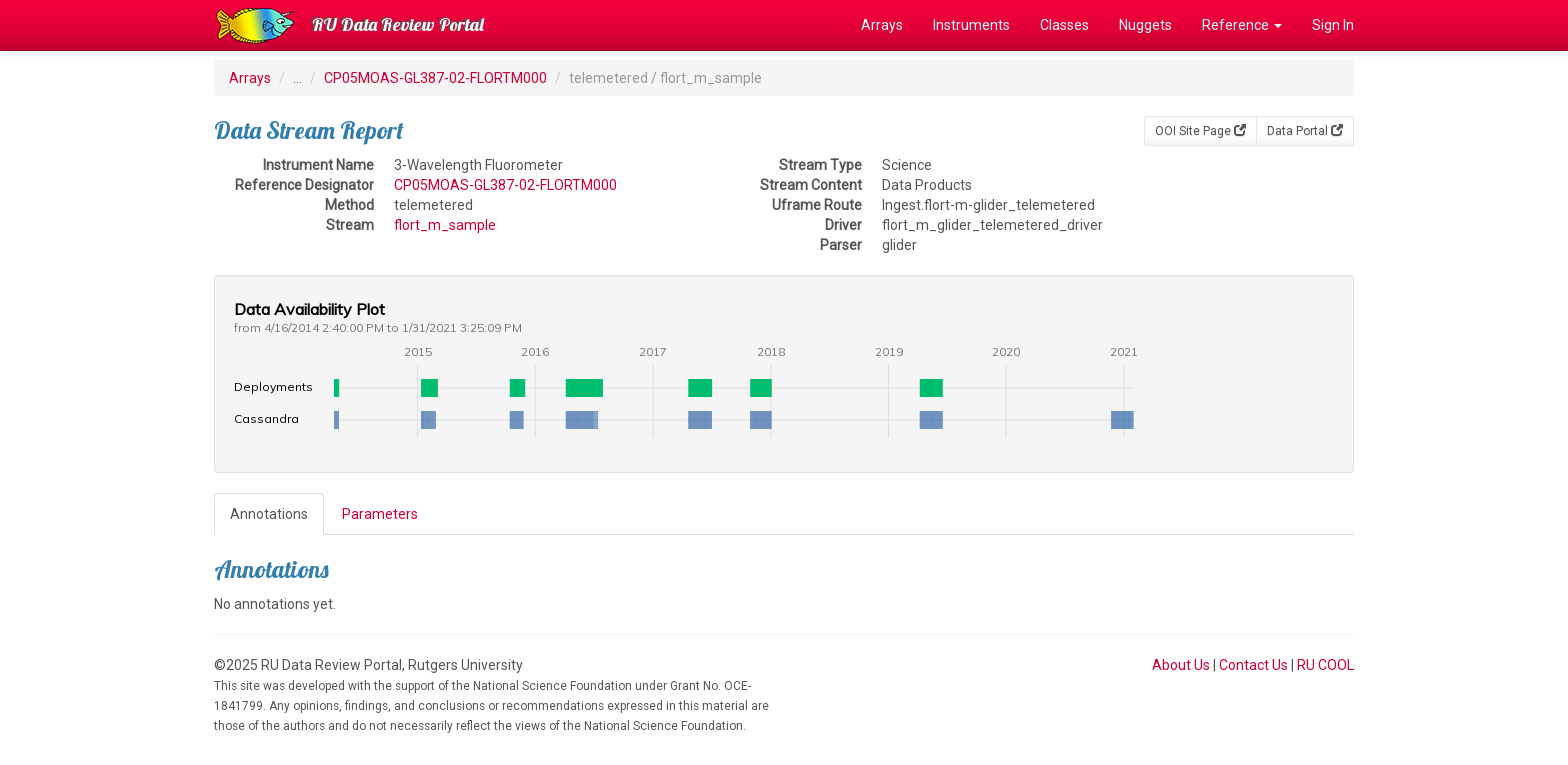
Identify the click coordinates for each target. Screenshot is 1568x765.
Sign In (1333, 25)
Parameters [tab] (380, 514)
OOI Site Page (1200, 131)
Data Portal (1305, 131)
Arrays (882, 25)
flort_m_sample (445, 225)
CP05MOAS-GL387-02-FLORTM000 (435, 78)
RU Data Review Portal (398, 24)
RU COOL (1325, 665)
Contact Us (1253, 665)
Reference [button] (1242, 25)
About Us (1181, 665)
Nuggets (1145, 25)
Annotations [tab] (269, 514)
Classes (1064, 25)
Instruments (971, 25)
